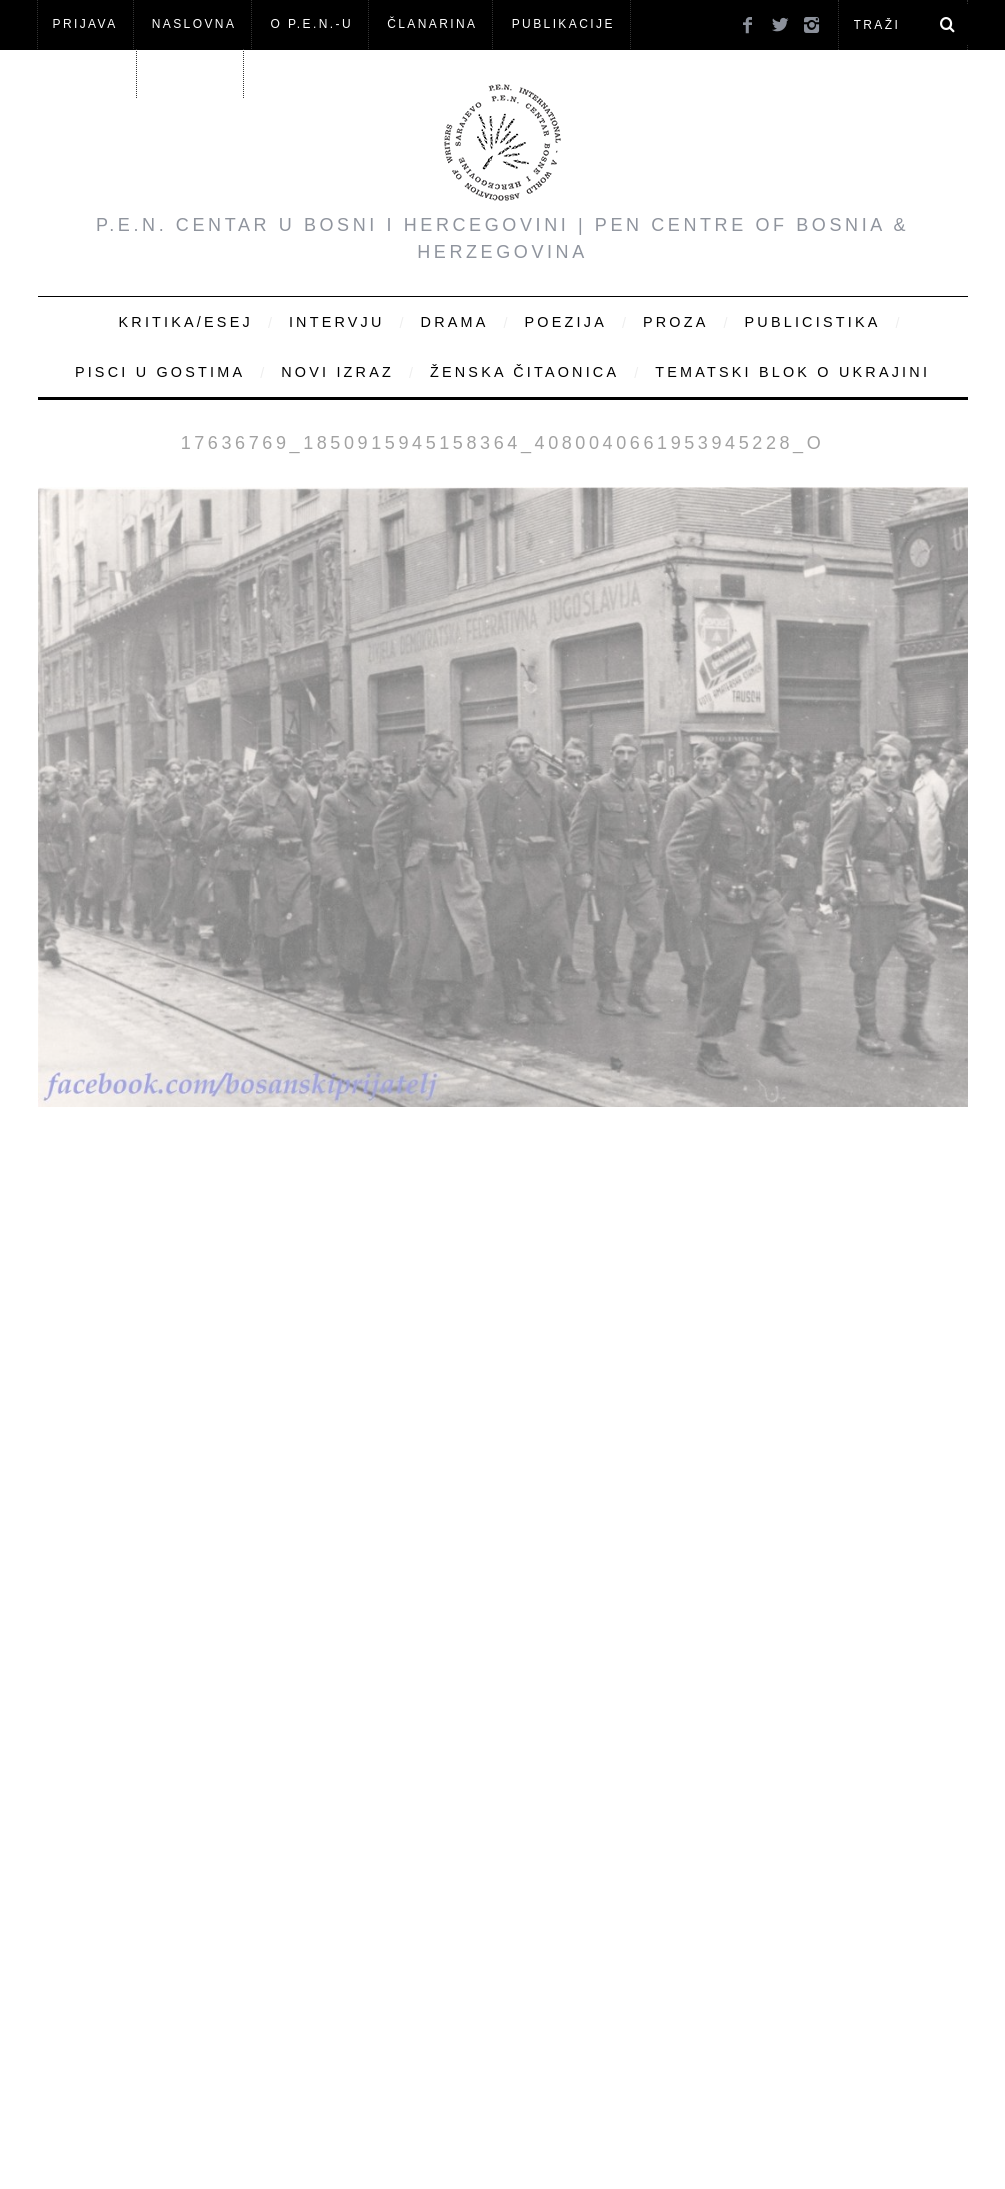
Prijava (85, 24)
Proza (676, 322)
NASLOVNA (194, 24)
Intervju (337, 322)
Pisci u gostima (160, 372)
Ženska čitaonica (524, 372)
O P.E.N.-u (312, 24)
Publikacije (563, 24)
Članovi (86, 73)
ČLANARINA (432, 24)
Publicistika (813, 322)
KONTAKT (191, 73)
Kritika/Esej (186, 322)
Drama (455, 322)
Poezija (566, 322)
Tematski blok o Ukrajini (792, 372)
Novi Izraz (337, 372)
